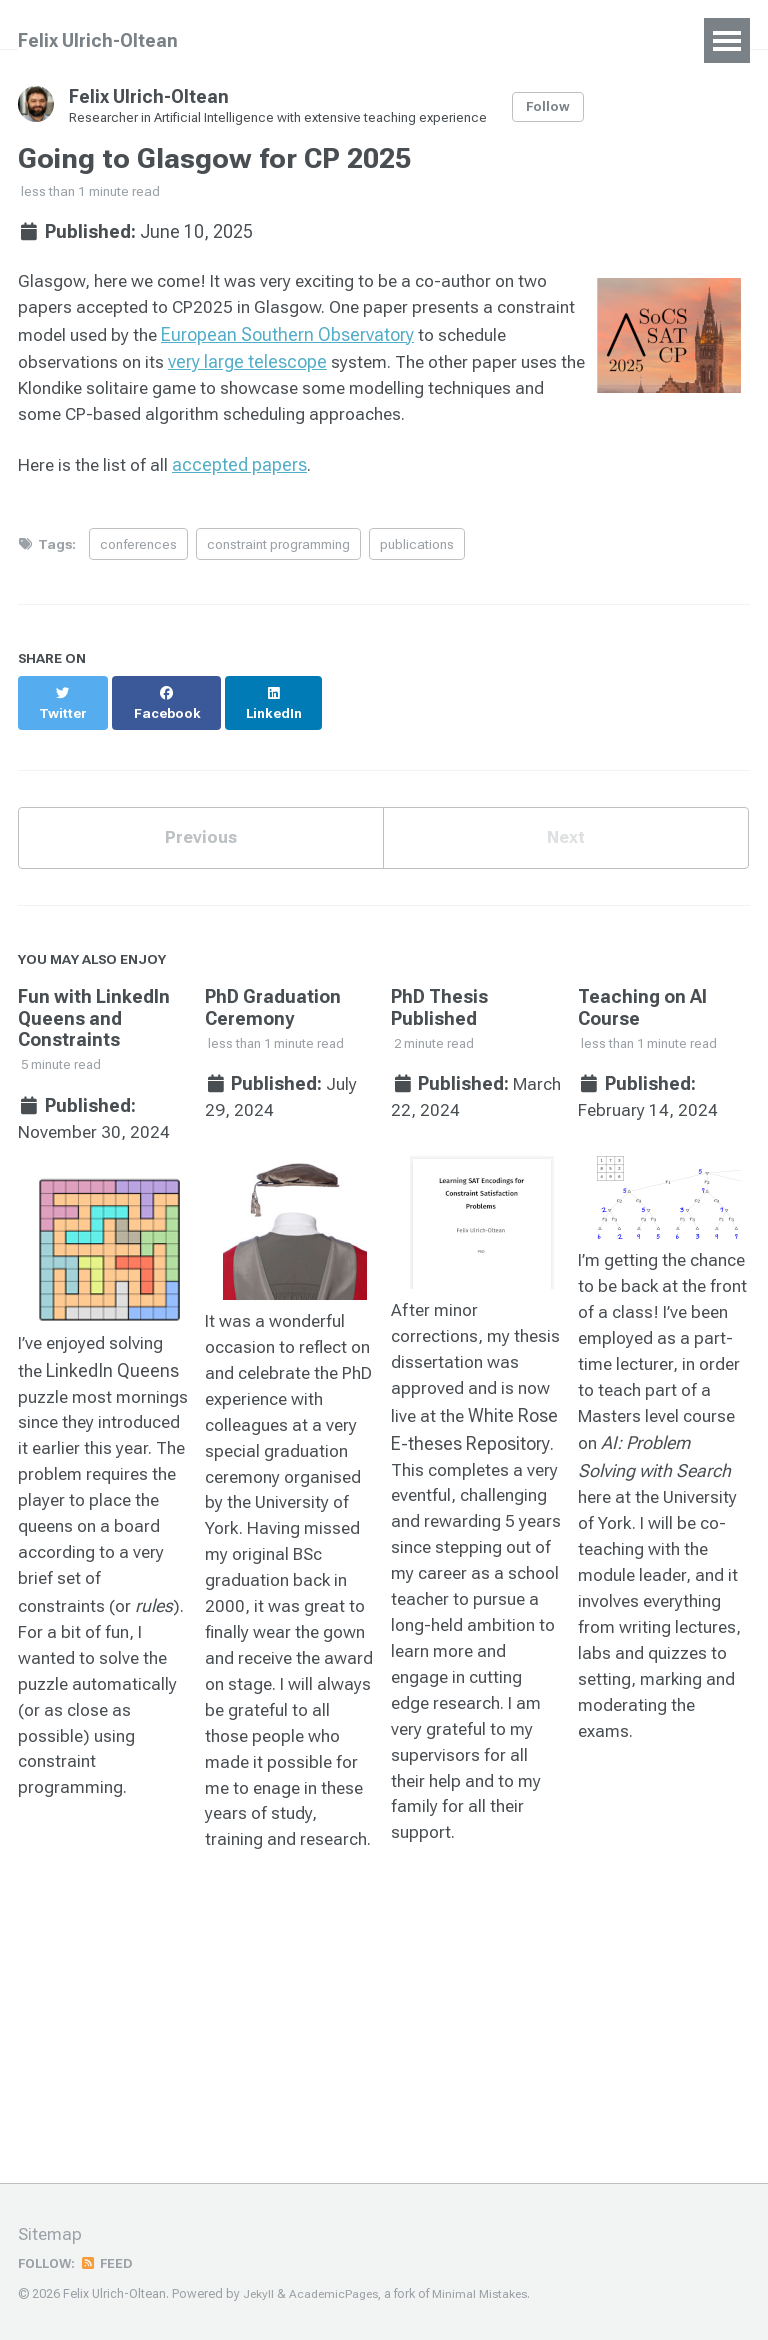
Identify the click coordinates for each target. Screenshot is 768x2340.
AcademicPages (336, 2294)
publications (417, 548)
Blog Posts (614, 40)
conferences (138, 548)
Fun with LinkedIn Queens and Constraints (94, 1005)
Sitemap (51, 2234)
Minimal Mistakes (486, 2294)
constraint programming (278, 548)
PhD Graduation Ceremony (273, 994)
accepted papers (242, 468)
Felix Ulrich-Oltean (98, 40)
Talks (404, 40)
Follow (553, 107)
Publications (298, 40)
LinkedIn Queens (114, 1360)
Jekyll (259, 2294)
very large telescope (327, 363)
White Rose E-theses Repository (472, 1436)
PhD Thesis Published (439, 994)
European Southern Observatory (377, 336)
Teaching (499, 40)
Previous (201, 823)
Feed (111, 2263)
